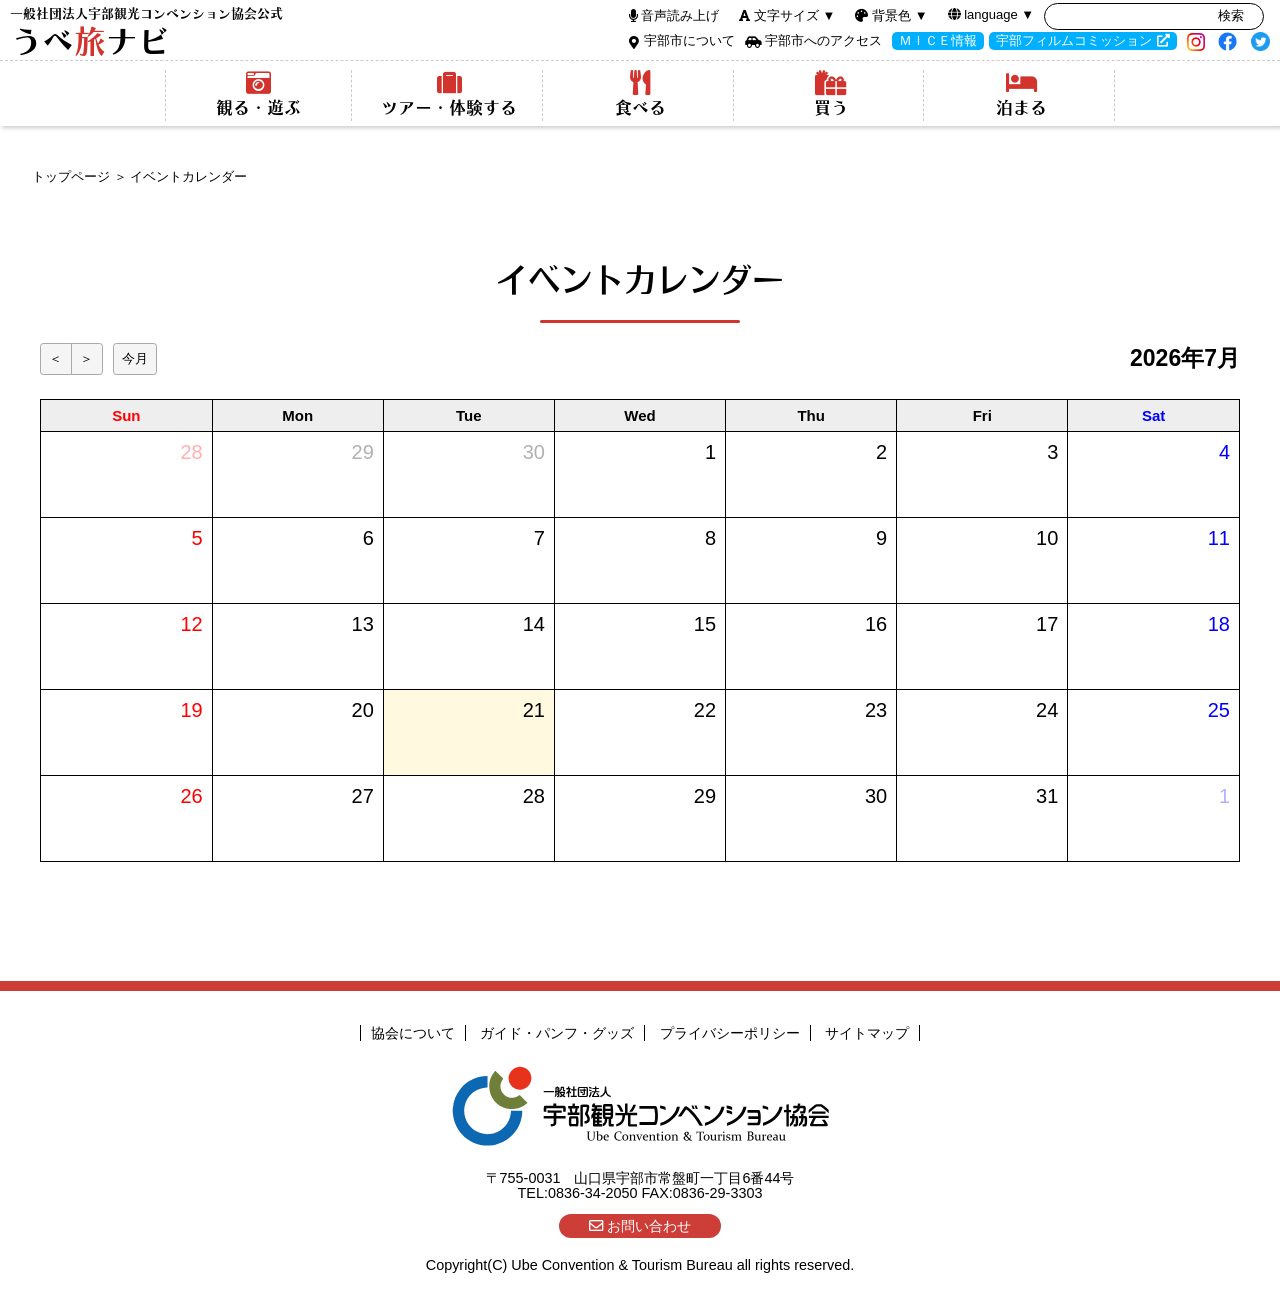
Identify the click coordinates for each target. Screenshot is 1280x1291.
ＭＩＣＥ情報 (938, 40)
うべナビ (146, 32)
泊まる (1021, 94)
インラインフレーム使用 (640, 604)
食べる (640, 94)
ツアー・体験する (449, 94)
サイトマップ (867, 1033)
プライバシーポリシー (730, 1033)
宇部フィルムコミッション (1074, 40)
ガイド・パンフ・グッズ (557, 1033)
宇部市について (689, 40)
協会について (413, 1033)
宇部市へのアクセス (823, 40)
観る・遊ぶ (258, 94)
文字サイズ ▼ (794, 15)
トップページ (71, 176)
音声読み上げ (680, 15)
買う (830, 94)
